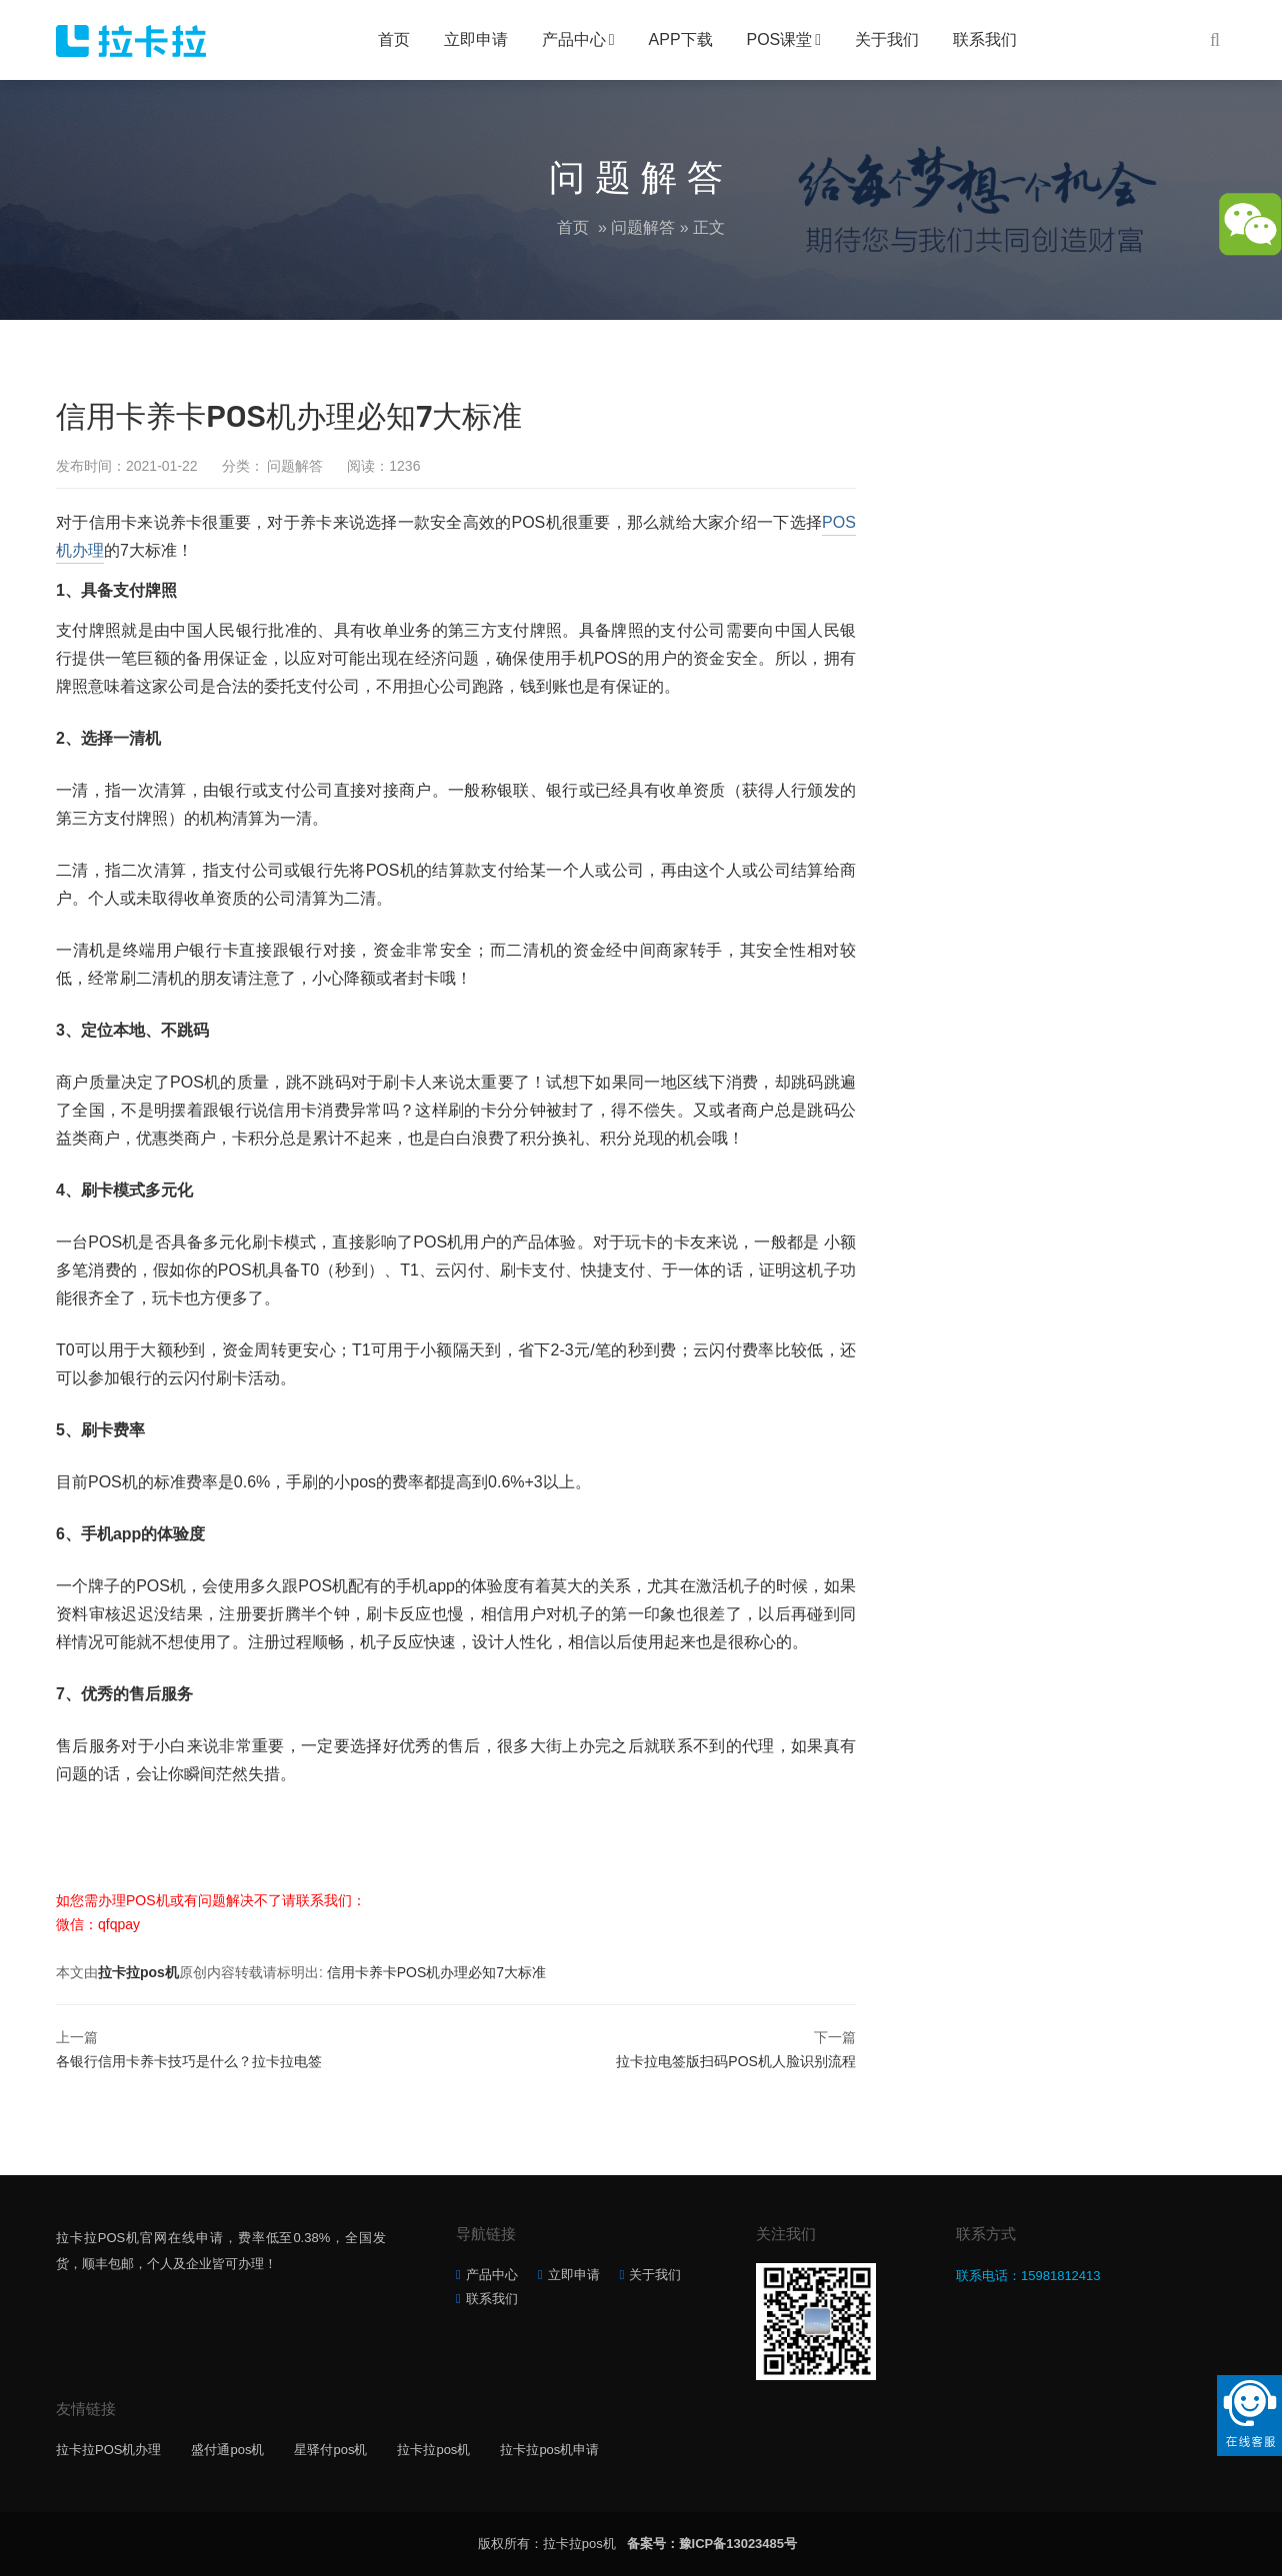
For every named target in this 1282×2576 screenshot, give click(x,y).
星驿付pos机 (330, 2449)
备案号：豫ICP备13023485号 (712, 2543)
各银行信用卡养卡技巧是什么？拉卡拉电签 (189, 2061)
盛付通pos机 (227, 2449)
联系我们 (985, 39)
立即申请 (476, 39)
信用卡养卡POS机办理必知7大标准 (436, 1972)
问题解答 (643, 227)
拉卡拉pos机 (138, 1972)
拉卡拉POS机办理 (108, 2449)
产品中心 (574, 39)
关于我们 (887, 39)
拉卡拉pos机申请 (549, 2449)
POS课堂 (780, 39)
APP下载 (681, 39)
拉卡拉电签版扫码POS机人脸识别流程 (736, 2061)
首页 (394, 39)
